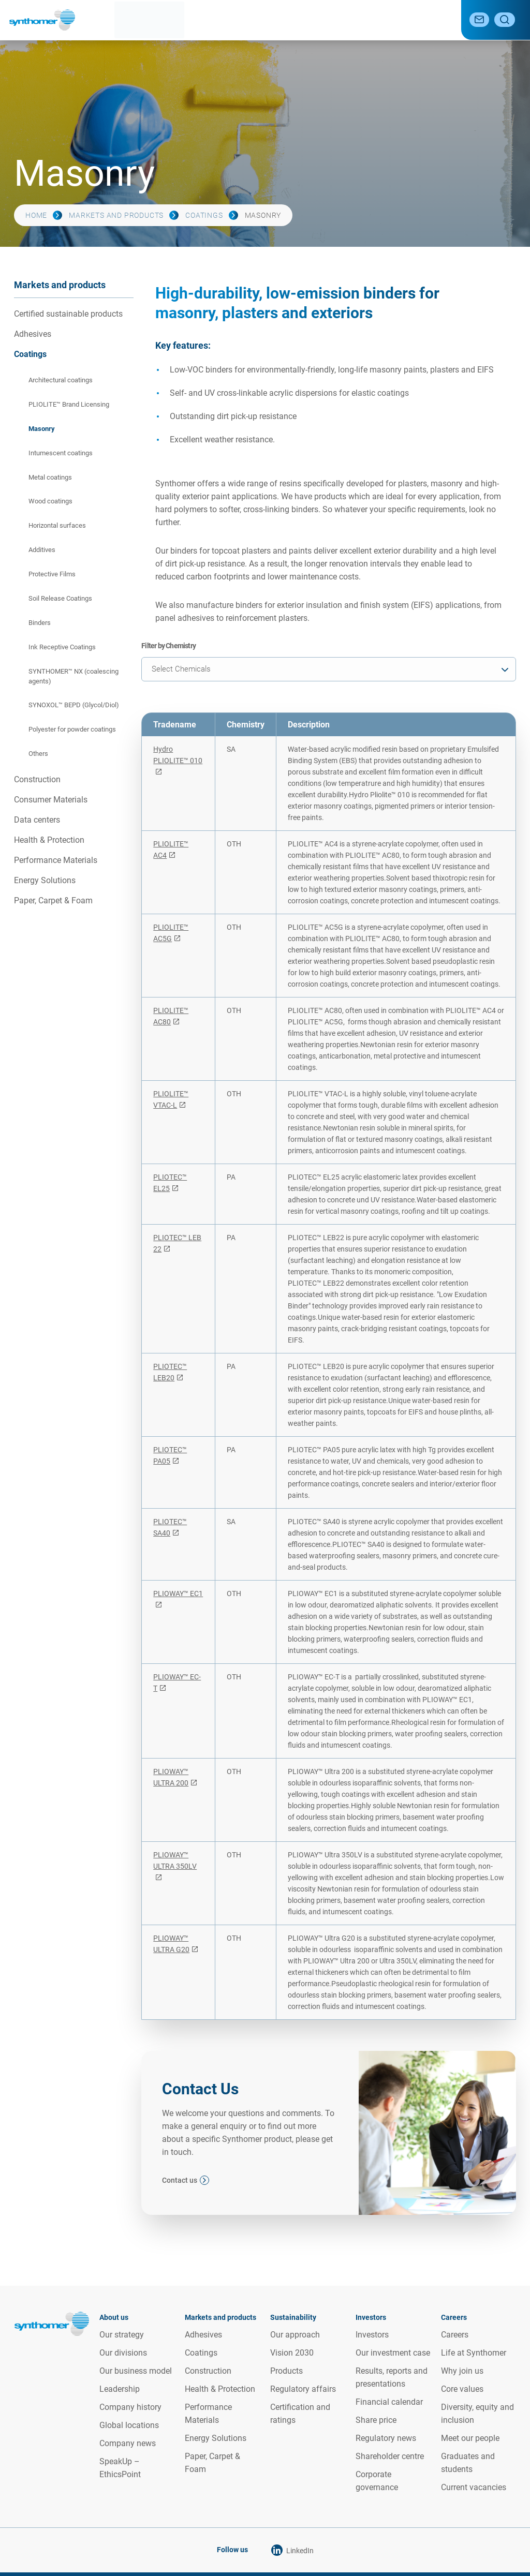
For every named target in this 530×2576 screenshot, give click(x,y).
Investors (372, 2335)
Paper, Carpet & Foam (53, 900)
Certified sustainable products (68, 314)
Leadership (119, 2389)
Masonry (41, 429)
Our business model (135, 2371)
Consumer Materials (50, 800)
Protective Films (52, 574)
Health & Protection (49, 840)
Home (36, 215)
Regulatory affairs (303, 2389)
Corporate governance (377, 2480)
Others (38, 753)
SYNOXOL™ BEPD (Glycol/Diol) (73, 705)
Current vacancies (473, 2487)
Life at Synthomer (473, 2353)
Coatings (204, 215)
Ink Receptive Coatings (62, 647)
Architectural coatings (60, 380)
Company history (130, 2407)
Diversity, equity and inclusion (477, 2413)
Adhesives (32, 334)
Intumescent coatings (60, 453)
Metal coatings (50, 477)
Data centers (37, 820)
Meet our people (470, 2438)
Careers (429, 20)
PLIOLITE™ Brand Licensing (68, 404)
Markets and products (182, 20)
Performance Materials (55, 860)
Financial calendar (389, 2402)
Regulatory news (386, 2438)
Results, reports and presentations (392, 2377)
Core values (462, 2389)
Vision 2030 (292, 2353)
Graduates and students (468, 2462)
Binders (39, 623)
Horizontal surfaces (57, 525)
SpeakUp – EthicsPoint (120, 2467)
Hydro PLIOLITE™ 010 (177, 755)
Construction (37, 779)
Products (286, 2371)
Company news (127, 2443)
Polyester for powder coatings (72, 729)
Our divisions (123, 2353)
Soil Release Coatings (60, 598)
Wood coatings (50, 501)
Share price (376, 2420)
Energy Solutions (45, 880)
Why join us (462, 2371)
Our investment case (393, 2353)
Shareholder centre (390, 2456)
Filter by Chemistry (168, 646)
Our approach (295, 2335)
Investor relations (332, 20)
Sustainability (261, 20)
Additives (41, 550)
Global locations (129, 2425)
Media (389, 20)
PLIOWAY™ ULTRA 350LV (175, 1860)
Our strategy (121, 2335)
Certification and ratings (300, 2413)
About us (111, 20)
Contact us (179, 2180)
